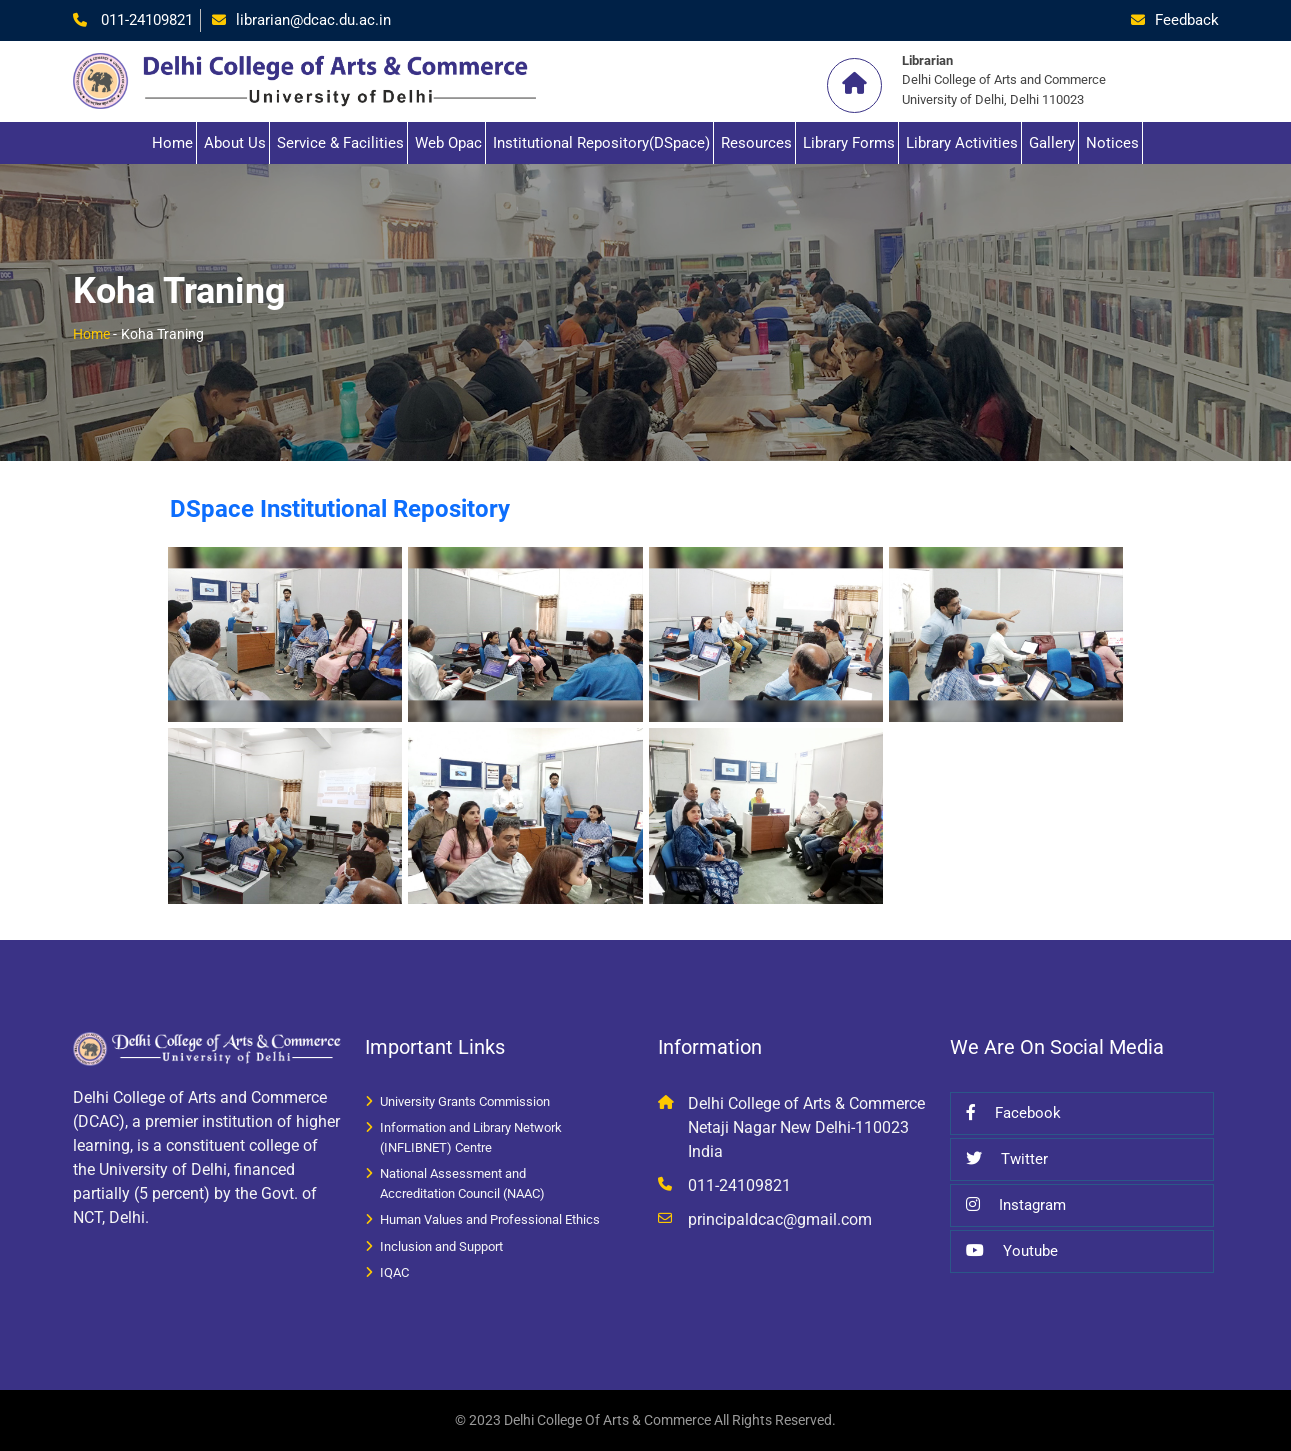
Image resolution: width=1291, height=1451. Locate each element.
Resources (756, 143)
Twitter (1007, 1159)
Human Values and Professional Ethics (490, 1219)
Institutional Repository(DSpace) (601, 143)
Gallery (1052, 143)
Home (172, 143)
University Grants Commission (465, 1101)
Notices (1112, 143)
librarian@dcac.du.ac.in (313, 20)
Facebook (1013, 1113)
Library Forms (849, 143)
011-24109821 (145, 20)
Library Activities (962, 143)
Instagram (1016, 1205)
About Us (235, 143)
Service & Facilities (340, 143)
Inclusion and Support (441, 1246)
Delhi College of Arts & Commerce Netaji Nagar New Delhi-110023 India (806, 1127)
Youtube (1012, 1251)
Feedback (1187, 20)
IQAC (394, 1272)
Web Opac (448, 143)
